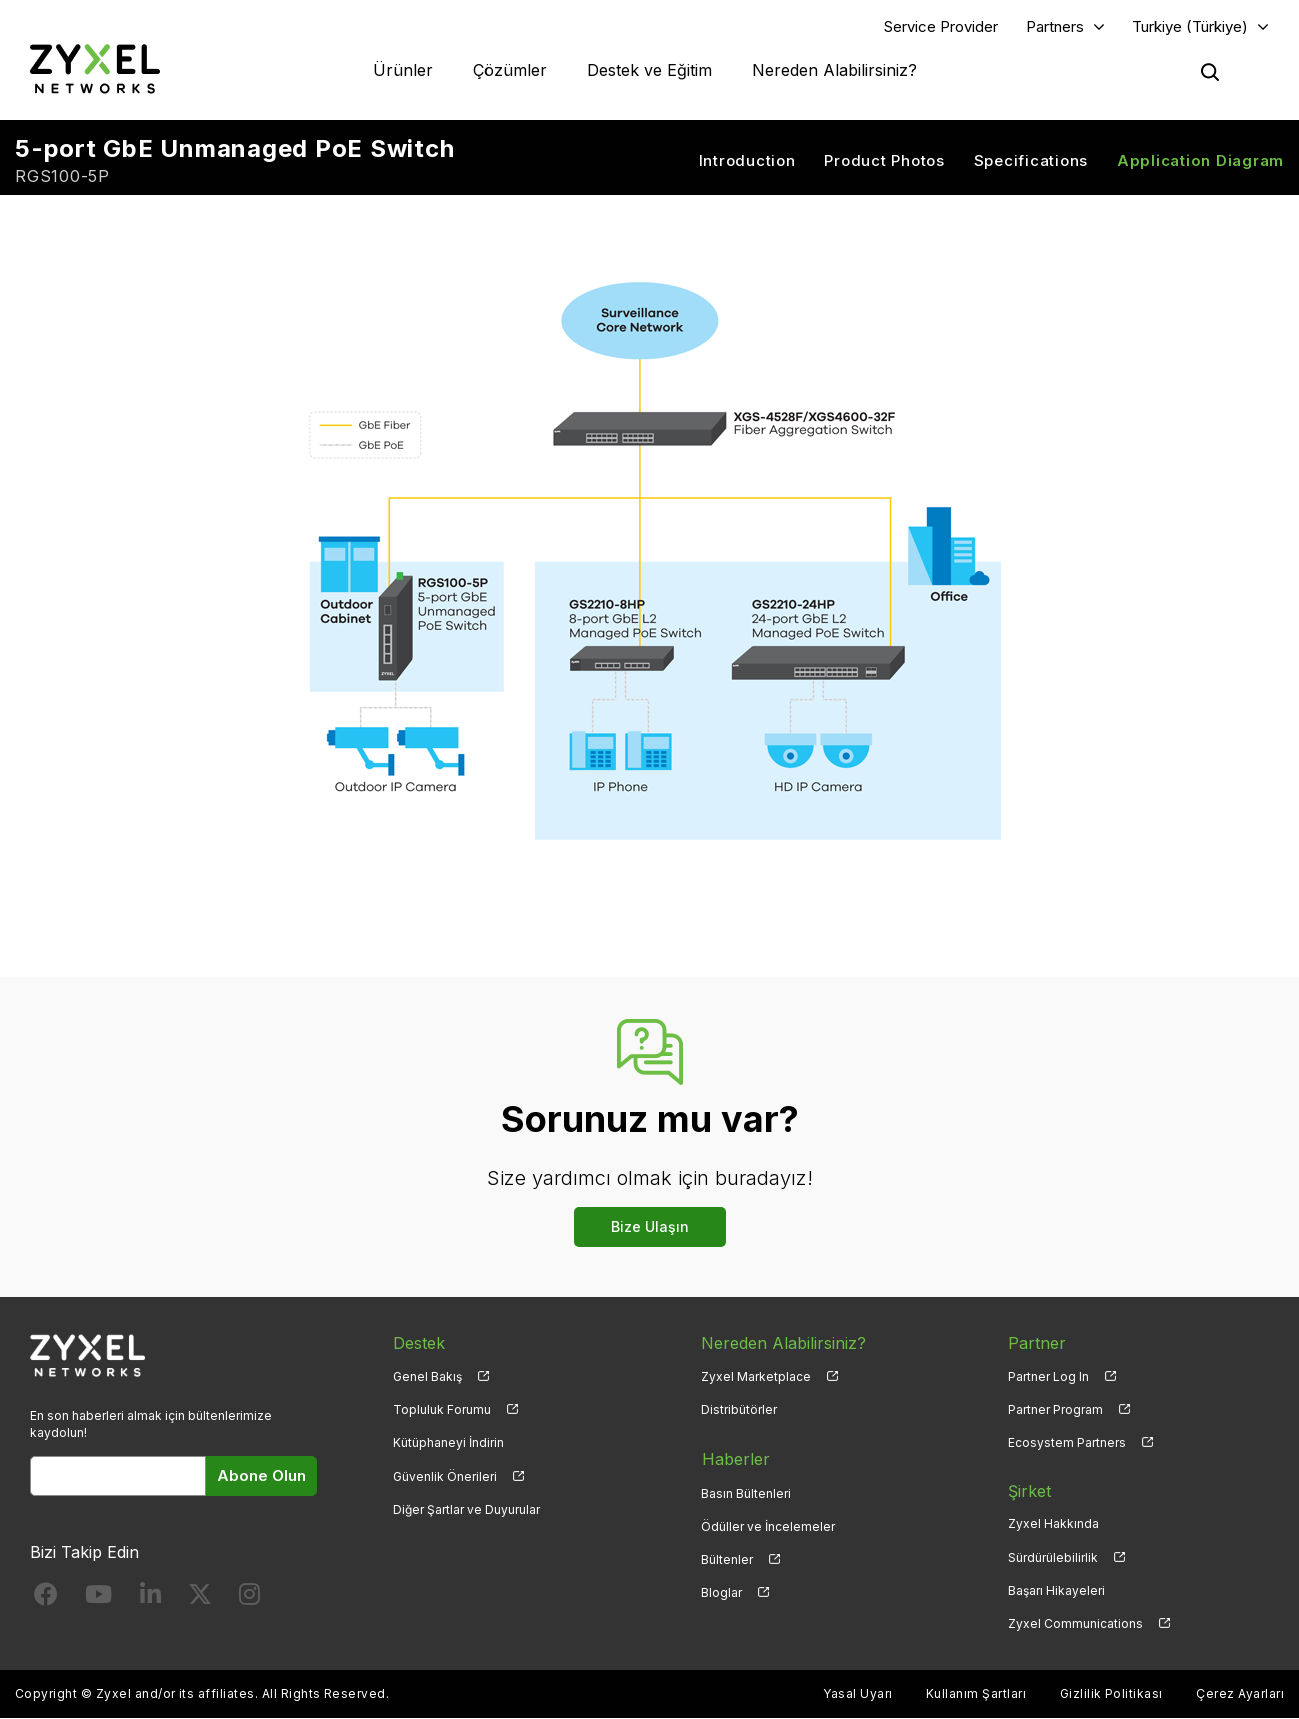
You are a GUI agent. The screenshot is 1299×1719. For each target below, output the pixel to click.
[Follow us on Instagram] (249, 1598)
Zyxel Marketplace (756, 1377)
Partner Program (1055, 1410)
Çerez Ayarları (1240, 1694)
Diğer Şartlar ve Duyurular (466, 1509)
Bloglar (721, 1590)
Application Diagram (1200, 160)
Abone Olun (261, 1476)
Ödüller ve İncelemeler (768, 1524)
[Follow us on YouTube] (98, 1598)
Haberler (735, 1458)
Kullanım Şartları (976, 1694)
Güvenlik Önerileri (445, 1476)
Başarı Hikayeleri (1056, 1590)
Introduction (747, 160)
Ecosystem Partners (1067, 1443)
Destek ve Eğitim (649, 70)
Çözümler (510, 70)
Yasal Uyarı (857, 1694)
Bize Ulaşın (650, 1227)
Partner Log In (1048, 1377)
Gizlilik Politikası (1111, 1694)
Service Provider (941, 26)
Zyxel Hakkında (1053, 1524)
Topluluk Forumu (442, 1410)
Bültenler (727, 1557)
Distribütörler (739, 1410)
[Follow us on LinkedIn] (150, 1598)
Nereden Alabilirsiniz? (834, 70)
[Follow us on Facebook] (46, 1598)
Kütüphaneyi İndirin (448, 1443)
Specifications (1031, 160)
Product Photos (884, 160)
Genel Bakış (427, 1377)
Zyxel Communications (1075, 1624)
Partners (1055, 26)
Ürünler (403, 70)
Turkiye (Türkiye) (1190, 26)
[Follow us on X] (200, 1598)
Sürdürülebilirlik (1053, 1557)
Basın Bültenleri (746, 1491)
